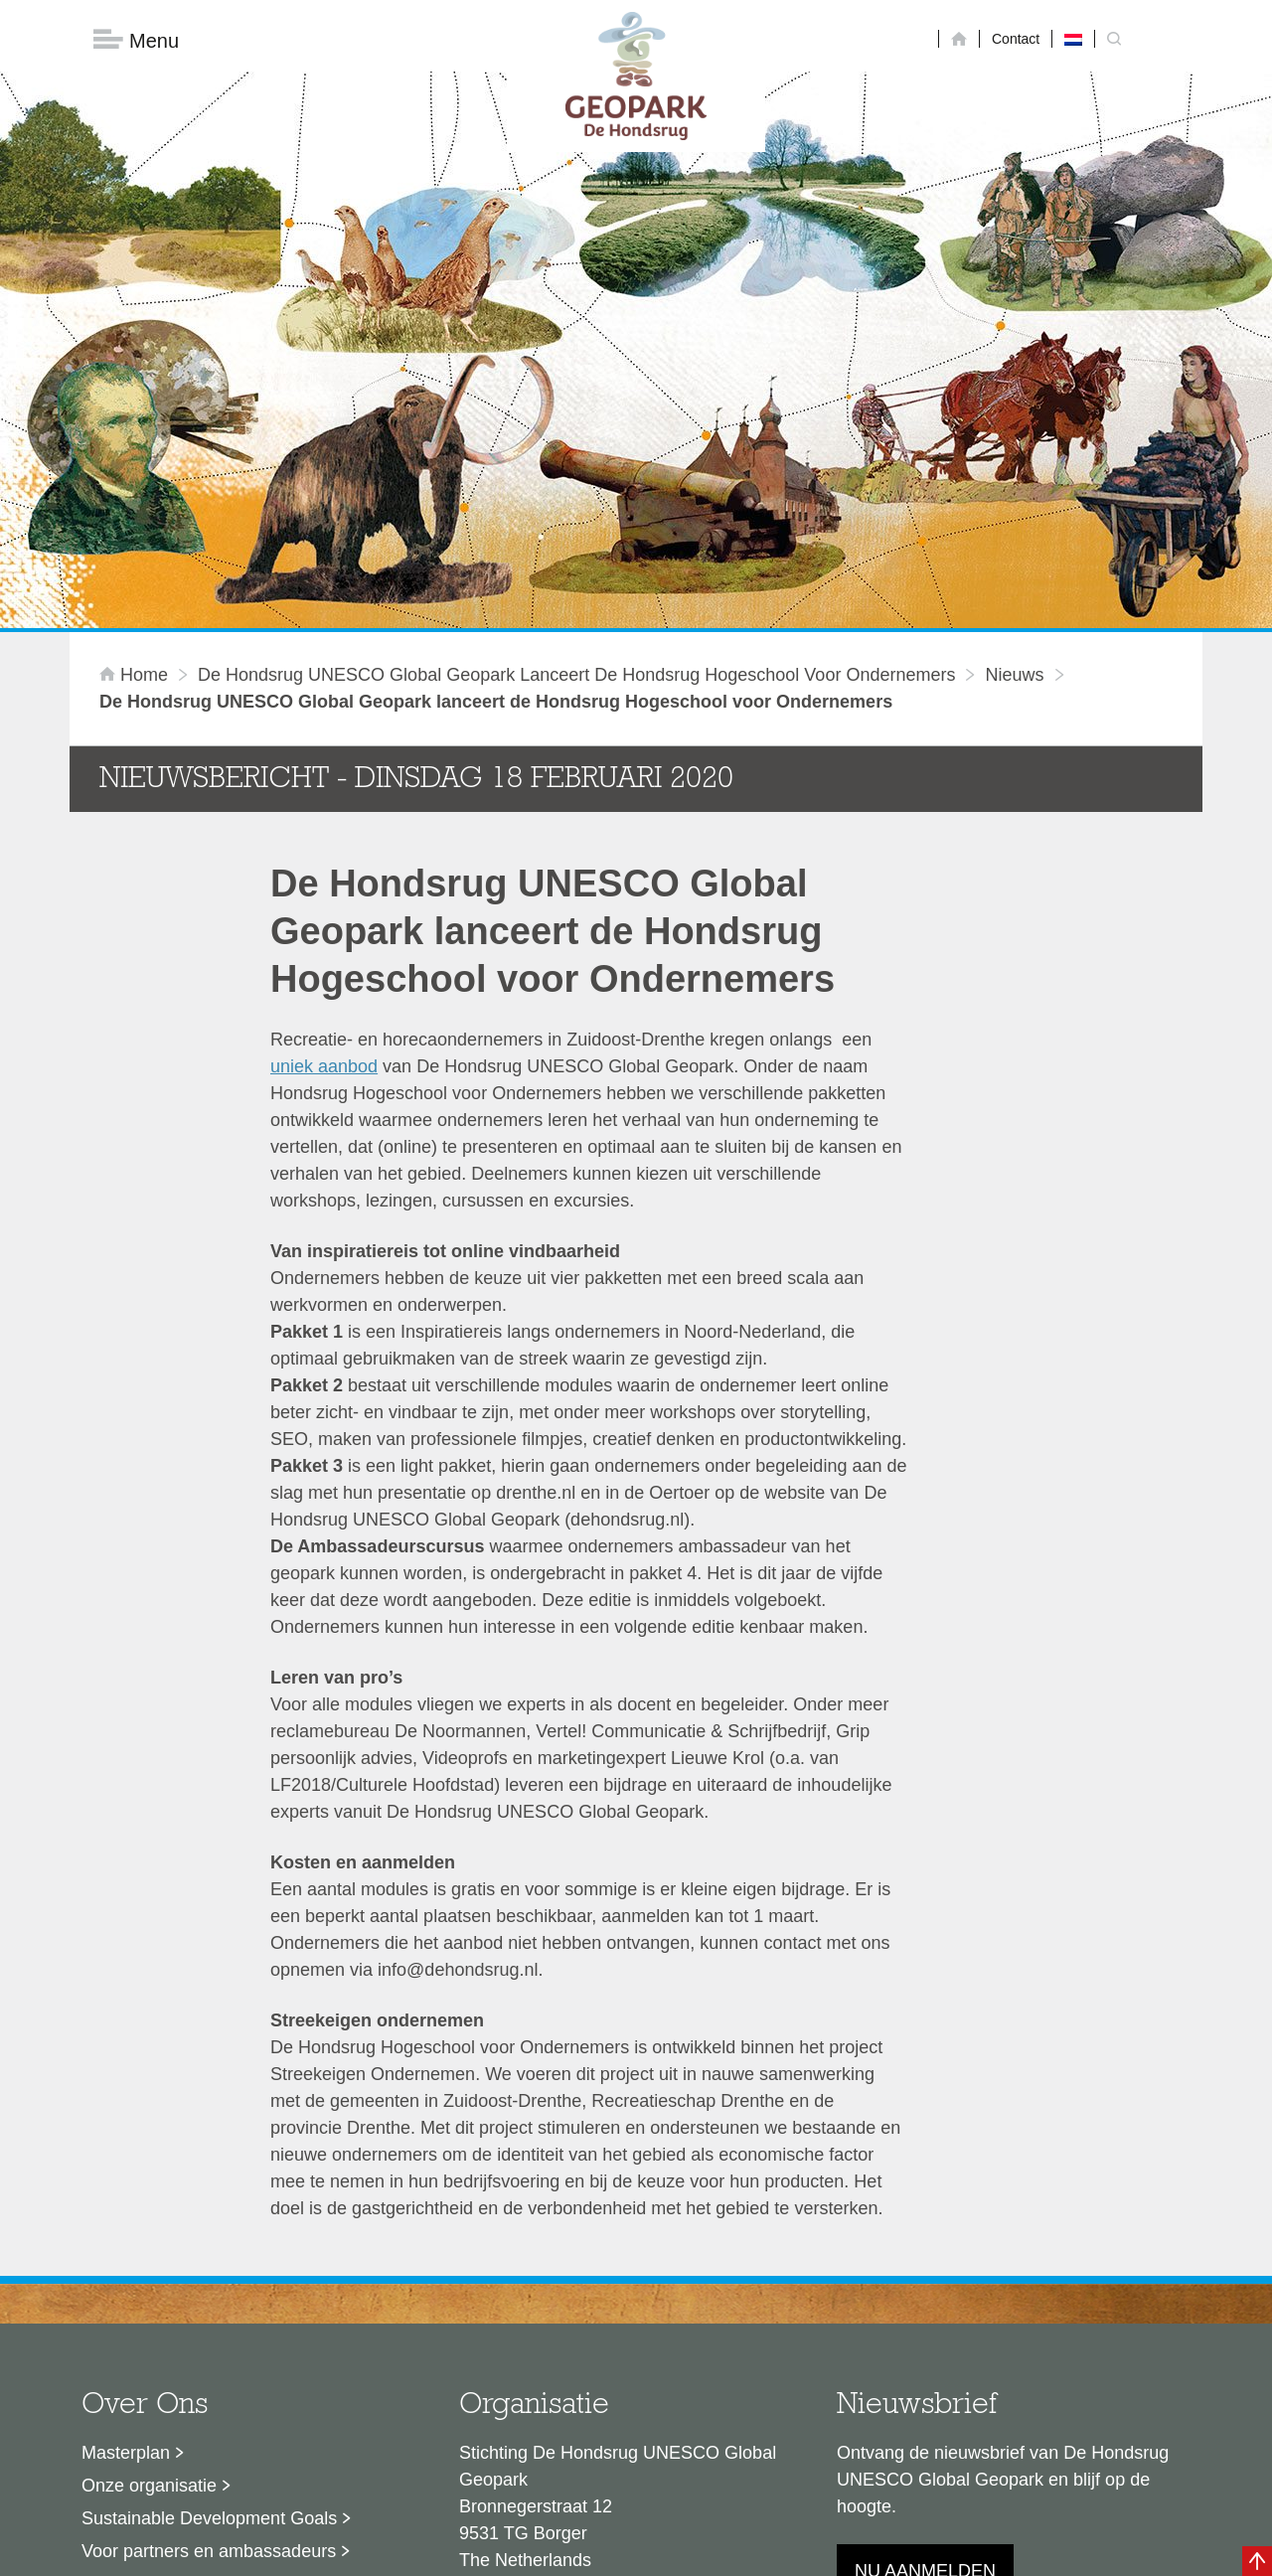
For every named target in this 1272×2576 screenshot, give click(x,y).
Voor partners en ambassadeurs (208, 2313)
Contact (1015, 39)
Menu (136, 40)
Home (136, 436)
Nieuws (1014, 436)
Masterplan (125, 2214)
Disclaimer (447, 2551)
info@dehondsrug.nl (539, 2393)
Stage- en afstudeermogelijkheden (217, 2345)
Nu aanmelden (925, 2332)
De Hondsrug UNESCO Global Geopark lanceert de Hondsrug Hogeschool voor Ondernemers (576, 436)
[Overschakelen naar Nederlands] (1073, 39)
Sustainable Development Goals (209, 2280)
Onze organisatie (149, 2247)
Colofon (522, 2551)
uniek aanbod (324, 828)
